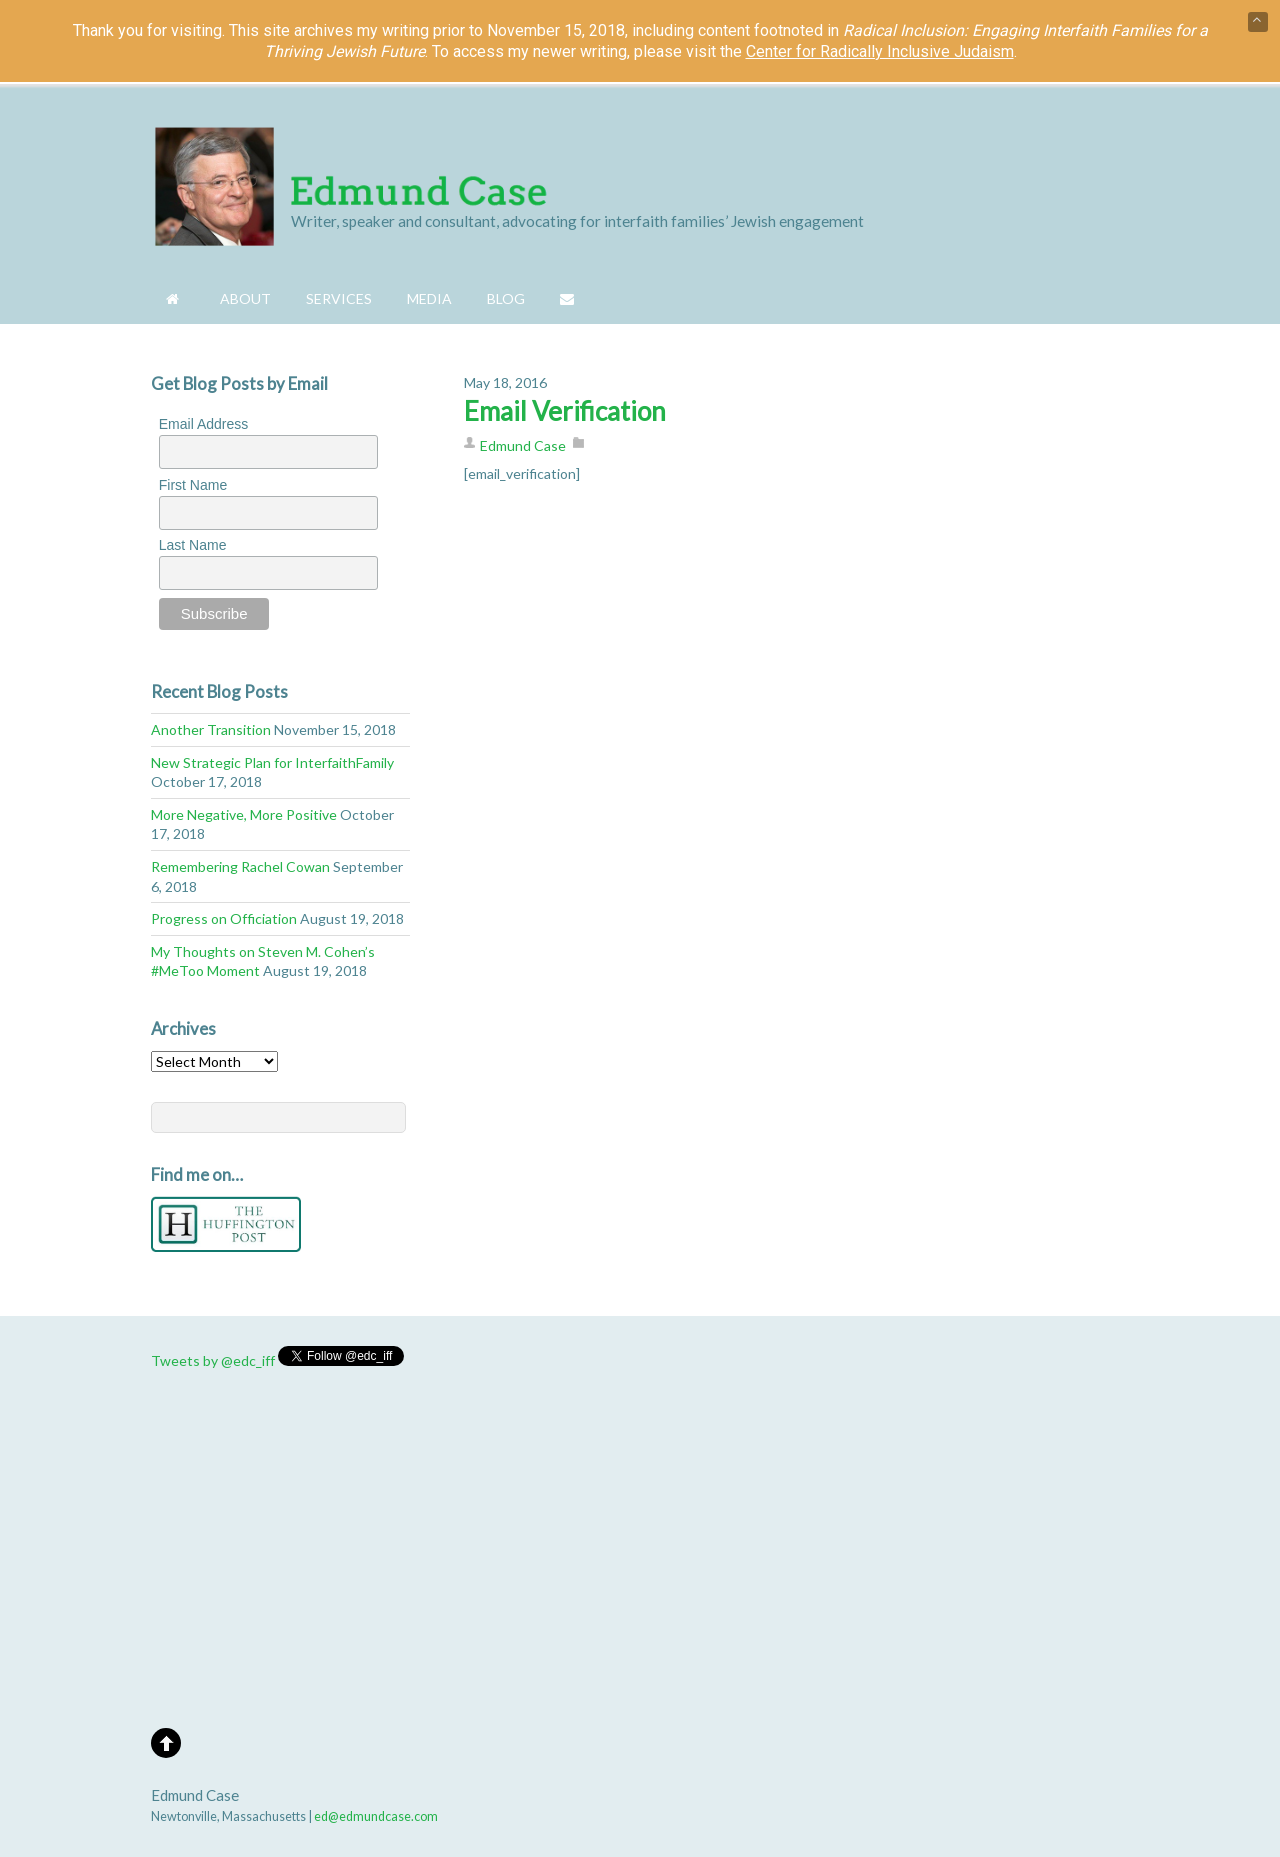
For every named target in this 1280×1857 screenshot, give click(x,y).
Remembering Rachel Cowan (240, 866)
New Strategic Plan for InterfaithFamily (272, 762)
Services (339, 298)
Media (429, 298)
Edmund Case (523, 445)
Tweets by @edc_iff (213, 1360)
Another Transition (211, 729)
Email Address (203, 424)
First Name (193, 485)
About (245, 298)
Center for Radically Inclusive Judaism (880, 51)
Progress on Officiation (224, 918)
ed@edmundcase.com (376, 1816)
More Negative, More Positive (244, 814)
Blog (506, 298)
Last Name (193, 545)
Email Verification (565, 411)
